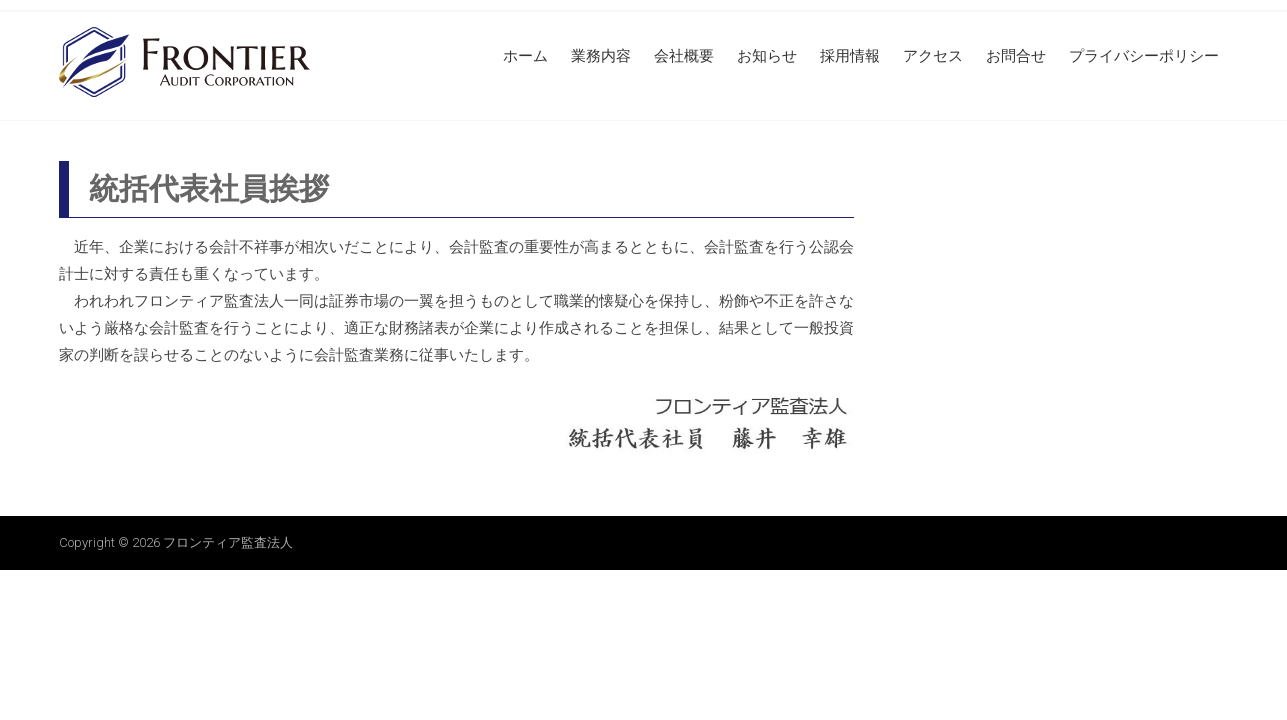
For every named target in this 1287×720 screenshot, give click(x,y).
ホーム (525, 56)
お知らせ (767, 56)
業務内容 (601, 56)
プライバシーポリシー (1144, 56)
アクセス (933, 56)
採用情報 (850, 56)
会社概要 (684, 56)
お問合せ (1016, 56)
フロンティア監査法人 (228, 542)
